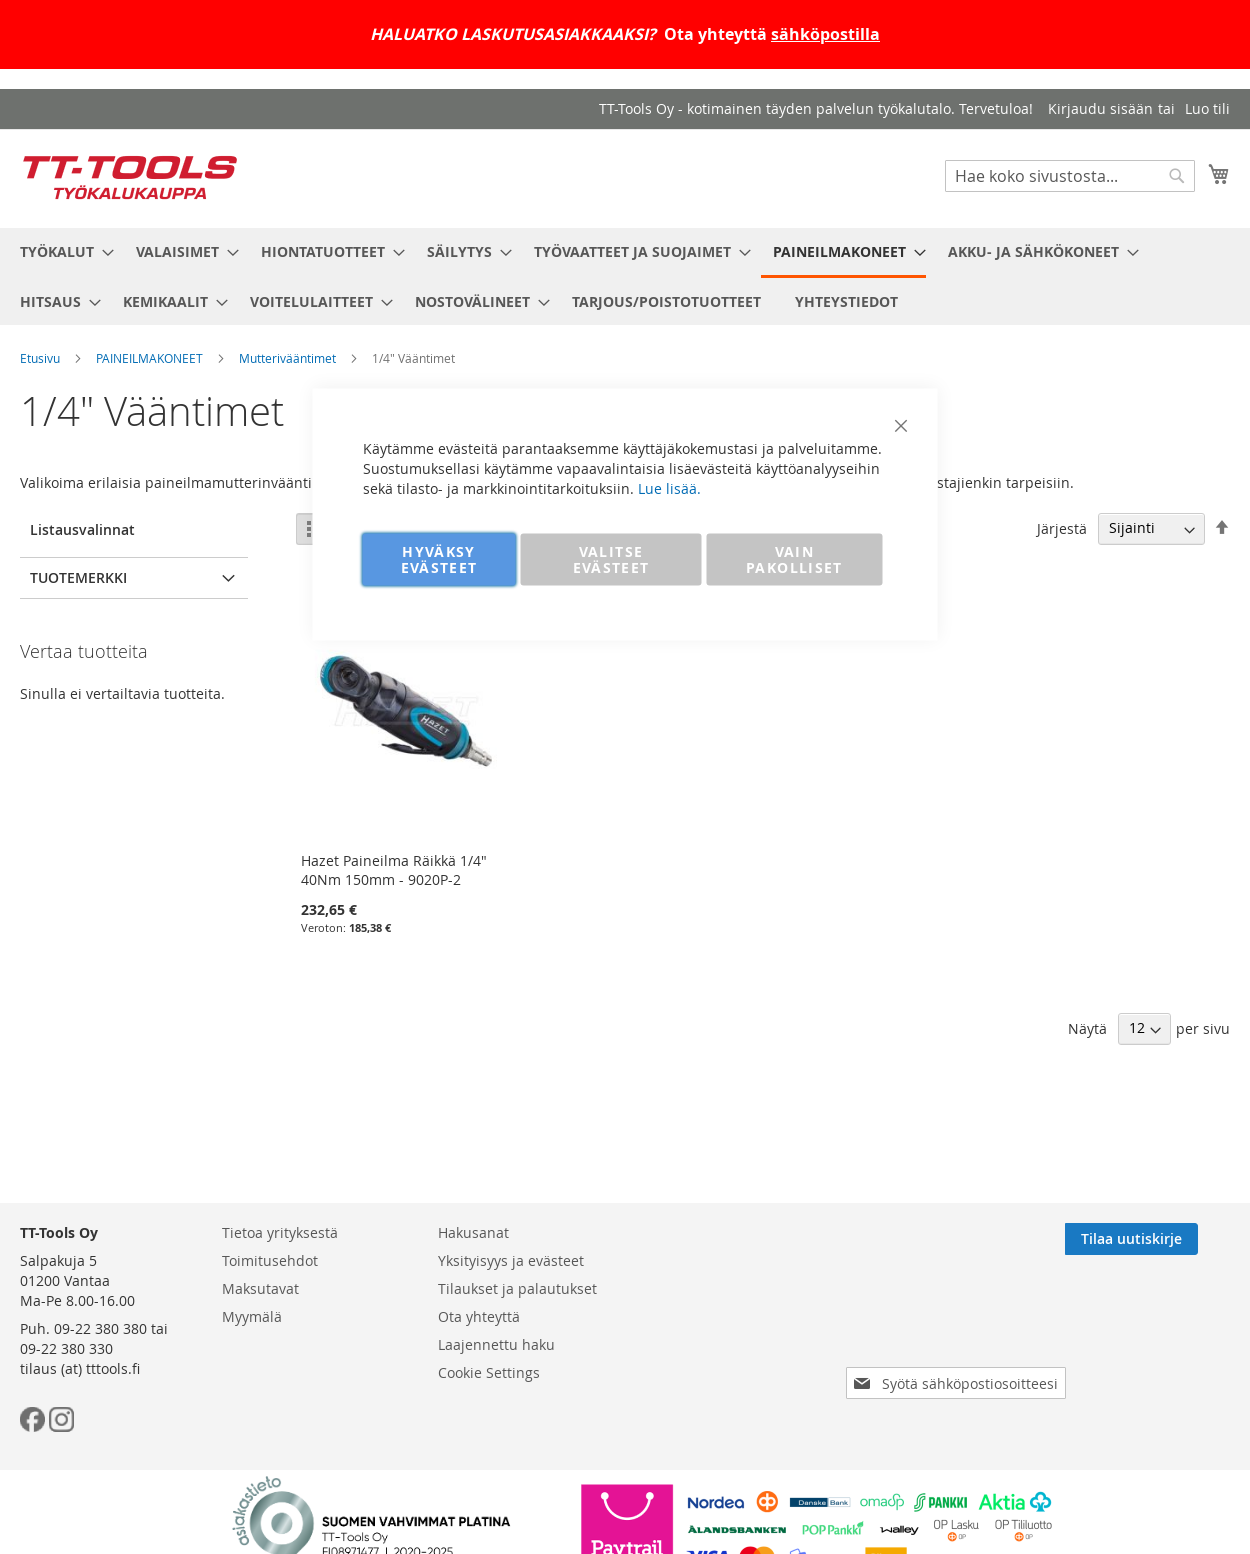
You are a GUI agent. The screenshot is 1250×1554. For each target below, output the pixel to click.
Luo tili (1207, 108)
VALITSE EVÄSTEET (611, 559)
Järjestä (1062, 527)
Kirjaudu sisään (1100, 108)
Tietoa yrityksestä (280, 1232)
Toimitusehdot (270, 1260)
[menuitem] (61, 251)
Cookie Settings (489, 1372)
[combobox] (1070, 176)
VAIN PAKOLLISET (794, 559)
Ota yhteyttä (479, 1316)
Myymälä (252, 1316)
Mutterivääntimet (287, 358)
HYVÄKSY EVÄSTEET (439, 559)
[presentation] (960, 1327)
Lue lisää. (669, 488)
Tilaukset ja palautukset (517, 1288)
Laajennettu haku (496, 1344)
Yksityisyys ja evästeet (511, 1260)
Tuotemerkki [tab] (78, 577)
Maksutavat (260, 1288)
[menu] (625, 276)
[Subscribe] (1163, 1239)
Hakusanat (473, 1232)
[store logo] (130, 177)
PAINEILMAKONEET (149, 358)
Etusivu (40, 358)
